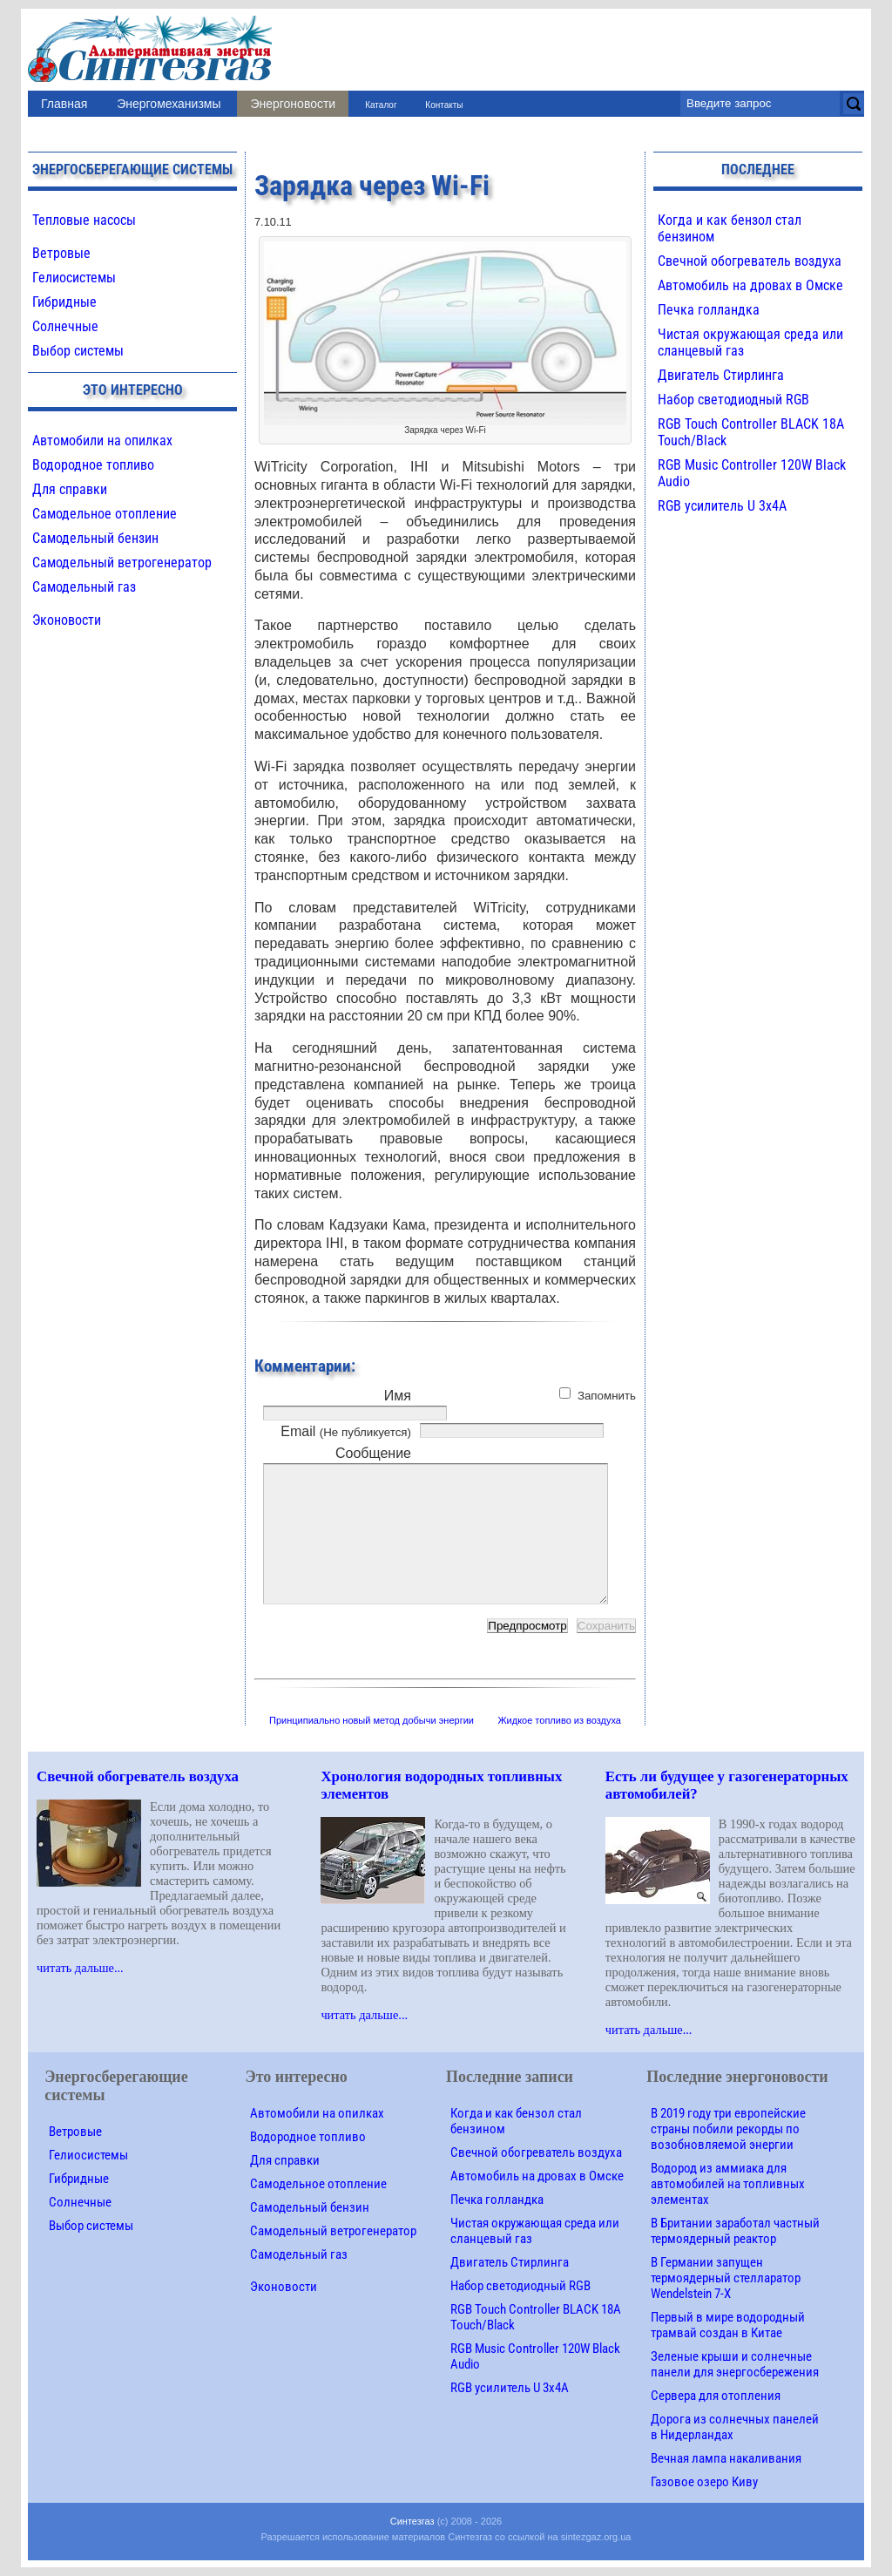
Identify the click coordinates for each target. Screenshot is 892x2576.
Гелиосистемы (74, 277)
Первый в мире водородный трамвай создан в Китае (728, 2325)
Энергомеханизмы (168, 104)
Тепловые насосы (84, 220)
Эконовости (66, 620)
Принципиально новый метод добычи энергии (371, 1720)
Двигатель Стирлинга (721, 375)
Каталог (380, 105)
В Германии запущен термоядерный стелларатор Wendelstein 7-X (726, 2277)
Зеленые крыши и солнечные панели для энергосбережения (735, 2364)
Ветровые (61, 253)
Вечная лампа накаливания (726, 2458)
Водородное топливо (93, 465)
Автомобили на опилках (102, 440)
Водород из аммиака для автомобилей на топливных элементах (728, 2183)
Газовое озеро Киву (704, 2482)
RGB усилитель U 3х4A (722, 506)
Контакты (444, 105)
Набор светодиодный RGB (733, 399)
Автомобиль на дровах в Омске (750, 285)
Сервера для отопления (715, 2395)
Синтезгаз (412, 2521)
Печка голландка (709, 310)
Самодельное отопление (104, 513)
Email (345, 1431)
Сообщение (373, 1453)
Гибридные (64, 302)
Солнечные (65, 326)
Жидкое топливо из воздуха (559, 1720)
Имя (397, 1395)
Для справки (69, 489)
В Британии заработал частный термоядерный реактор (735, 2231)
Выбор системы (78, 350)
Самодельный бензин (95, 538)
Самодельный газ (84, 587)
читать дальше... (80, 1968)
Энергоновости (292, 104)
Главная (64, 104)
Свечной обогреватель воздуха (749, 261)
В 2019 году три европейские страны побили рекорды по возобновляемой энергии (728, 2128)
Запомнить (607, 1395)
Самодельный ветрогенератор (122, 562)
